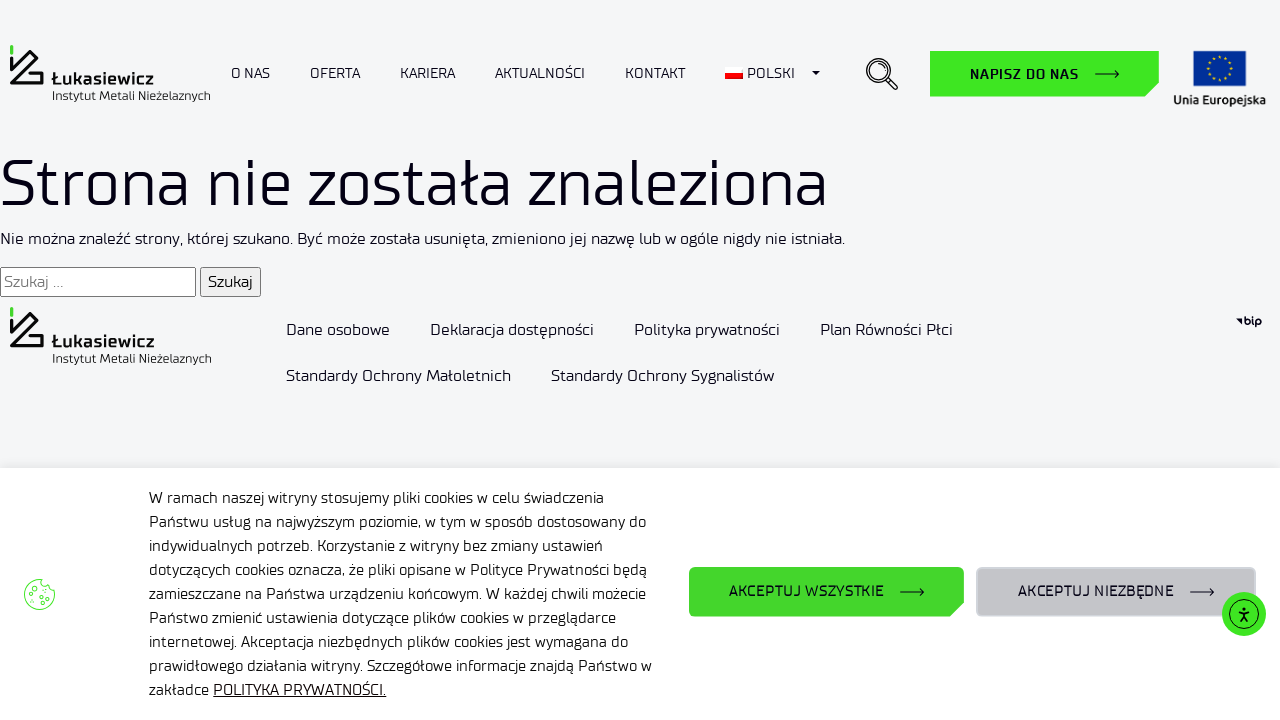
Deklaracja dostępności (512, 329)
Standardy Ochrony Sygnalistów (662, 375)
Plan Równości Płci (886, 329)
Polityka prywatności (707, 329)
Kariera (427, 73)
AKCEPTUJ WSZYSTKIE (806, 591)
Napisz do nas (1024, 74)
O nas (250, 73)
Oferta (335, 73)
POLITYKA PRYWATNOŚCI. (299, 690)
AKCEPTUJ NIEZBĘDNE (1096, 591)
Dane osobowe (338, 329)
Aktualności (540, 73)
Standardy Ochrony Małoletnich (398, 375)
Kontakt (655, 73)
